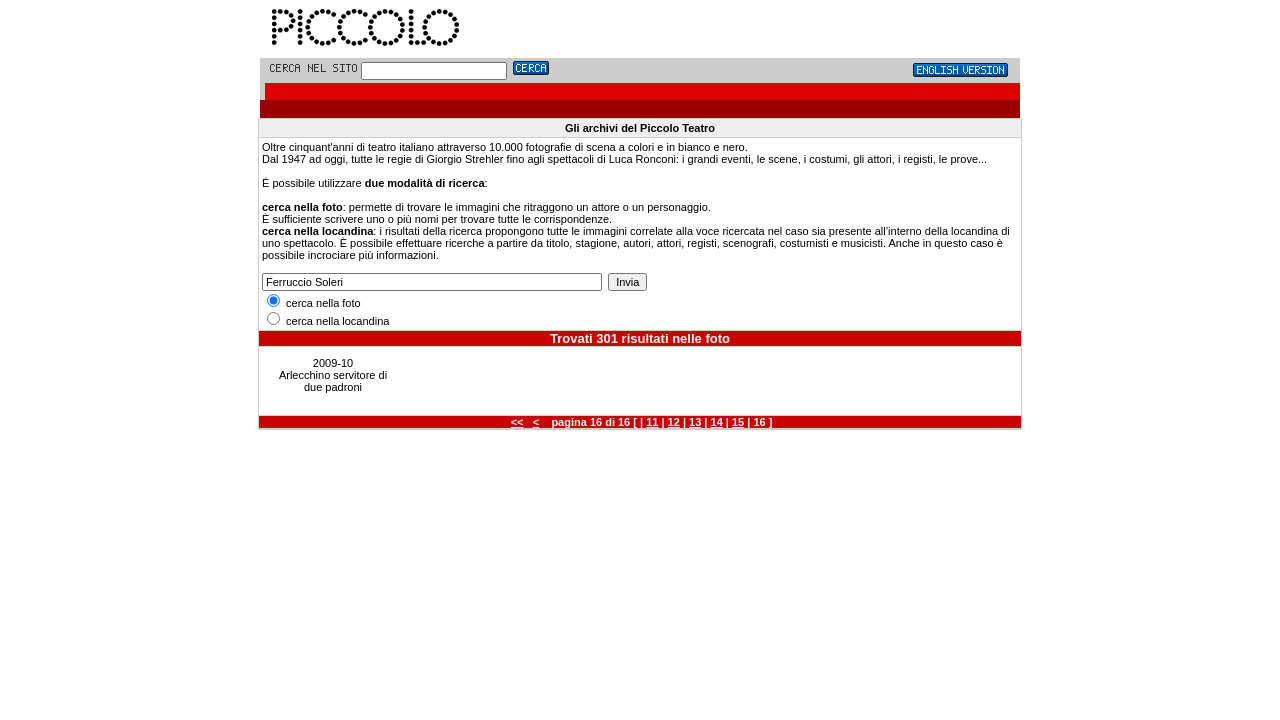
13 (695, 422)
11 (652, 422)
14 (717, 422)
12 (674, 422)
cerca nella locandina (328, 321)
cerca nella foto (314, 303)
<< (517, 422)
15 (738, 422)
